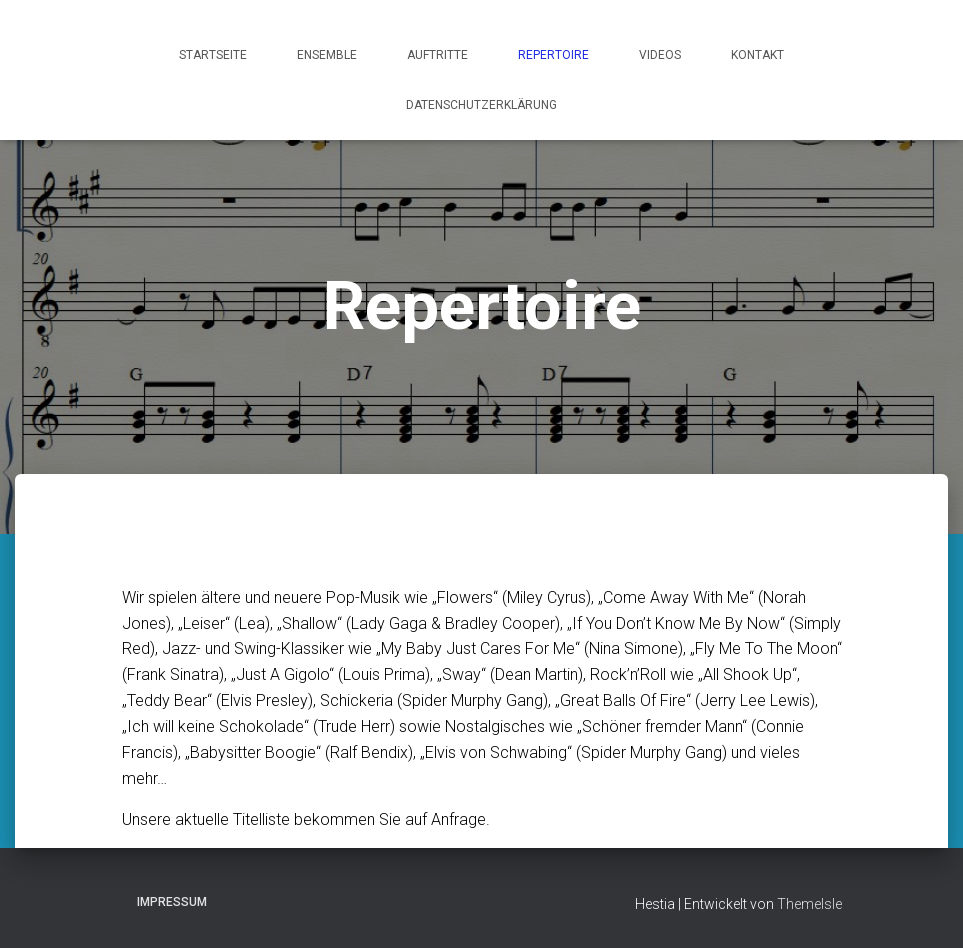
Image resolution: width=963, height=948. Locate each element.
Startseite (213, 55)
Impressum (172, 902)
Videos (660, 55)
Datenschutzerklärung (481, 105)
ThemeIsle (809, 904)
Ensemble (327, 55)
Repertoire (553, 55)
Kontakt (757, 55)
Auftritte (437, 55)
